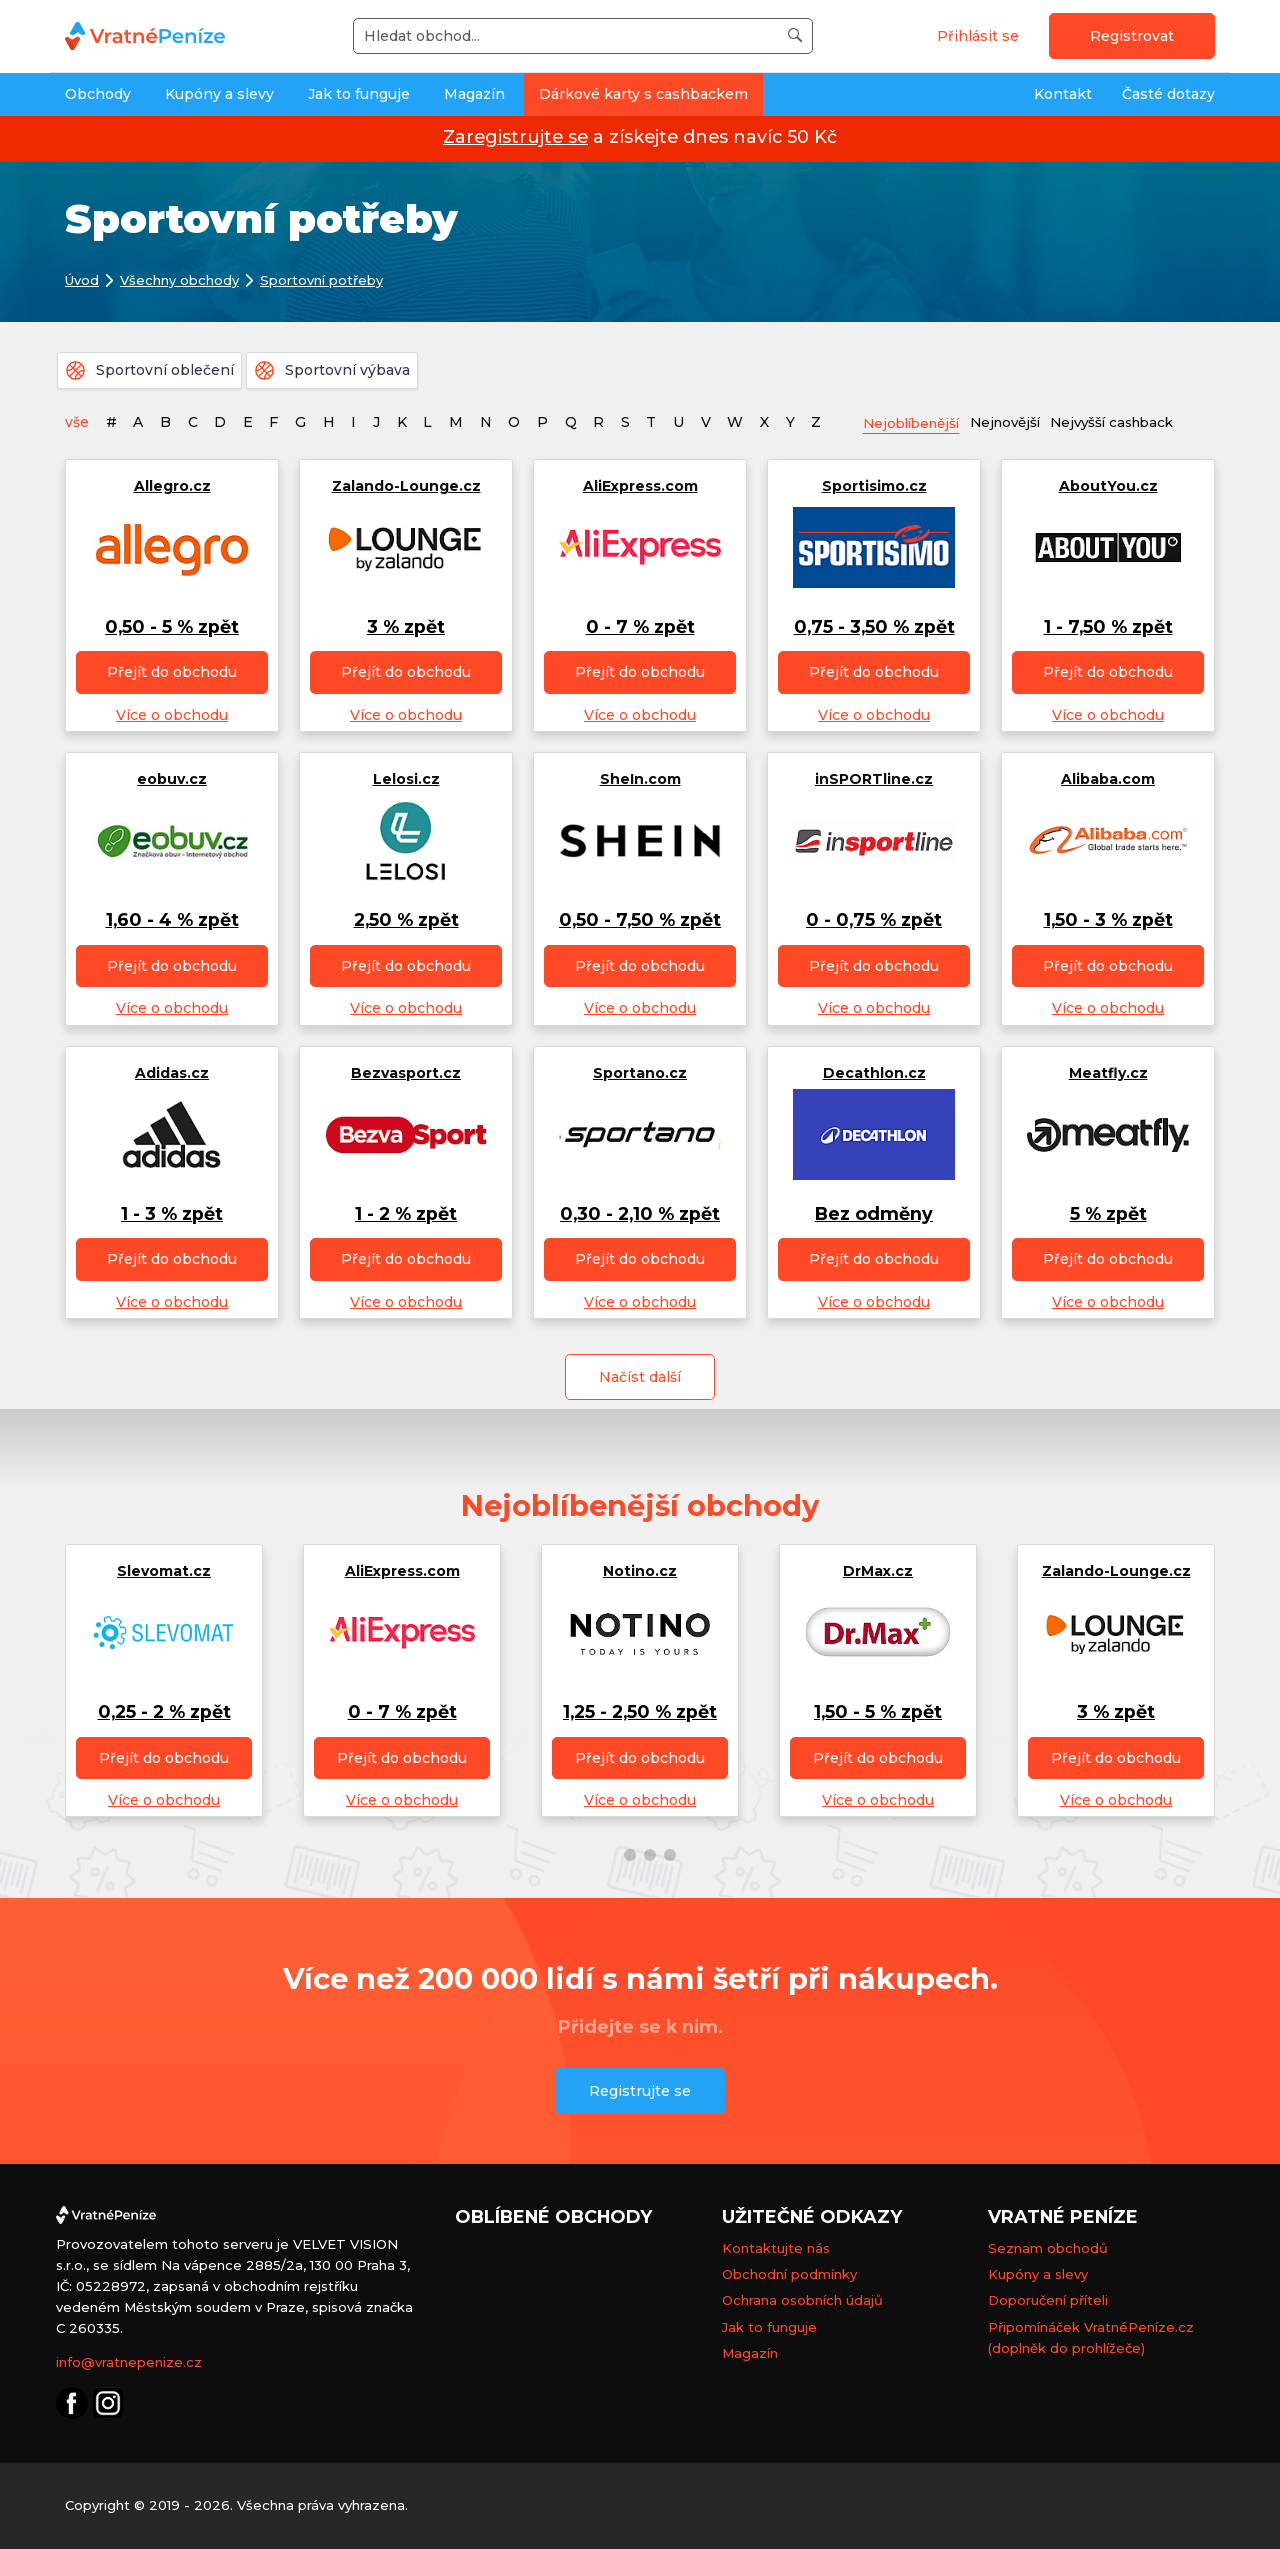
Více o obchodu (172, 715)
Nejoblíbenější (916, 422)
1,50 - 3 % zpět (1108, 920)
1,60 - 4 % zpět (172, 920)
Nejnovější (1017, 421)
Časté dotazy (1168, 94)
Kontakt (1063, 94)
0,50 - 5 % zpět (172, 626)
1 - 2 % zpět (406, 1213)
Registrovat (1132, 36)
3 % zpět (406, 626)
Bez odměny (874, 1213)
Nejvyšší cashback (1131, 421)
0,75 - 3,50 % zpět (874, 626)
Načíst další (640, 1378)
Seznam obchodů (1048, 2249)
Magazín (474, 94)
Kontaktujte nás (776, 2249)
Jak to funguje (359, 94)
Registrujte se (640, 2092)
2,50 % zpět (406, 920)
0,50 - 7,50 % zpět (640, 920)
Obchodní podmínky (789, 2275)
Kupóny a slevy (219, 94)
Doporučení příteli (1048, 2301)
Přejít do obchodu (172, 673)
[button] (610, 1855)
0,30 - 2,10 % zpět (640, 1213)
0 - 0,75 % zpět (874, 920)
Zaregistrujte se (515, 136)
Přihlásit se (978, 36)
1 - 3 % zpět (172, 1213)
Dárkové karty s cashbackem (643, 94)
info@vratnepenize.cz (129, 2363)
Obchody (98, 94)
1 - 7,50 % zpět (1108, 626)
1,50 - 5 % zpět (878, 1711)
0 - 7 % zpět (640, 626)
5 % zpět (1108, 1213)
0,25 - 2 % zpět (164, 1711)
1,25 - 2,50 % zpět (640, 1711)
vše (77, 422)
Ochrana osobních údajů (802, 2301)
